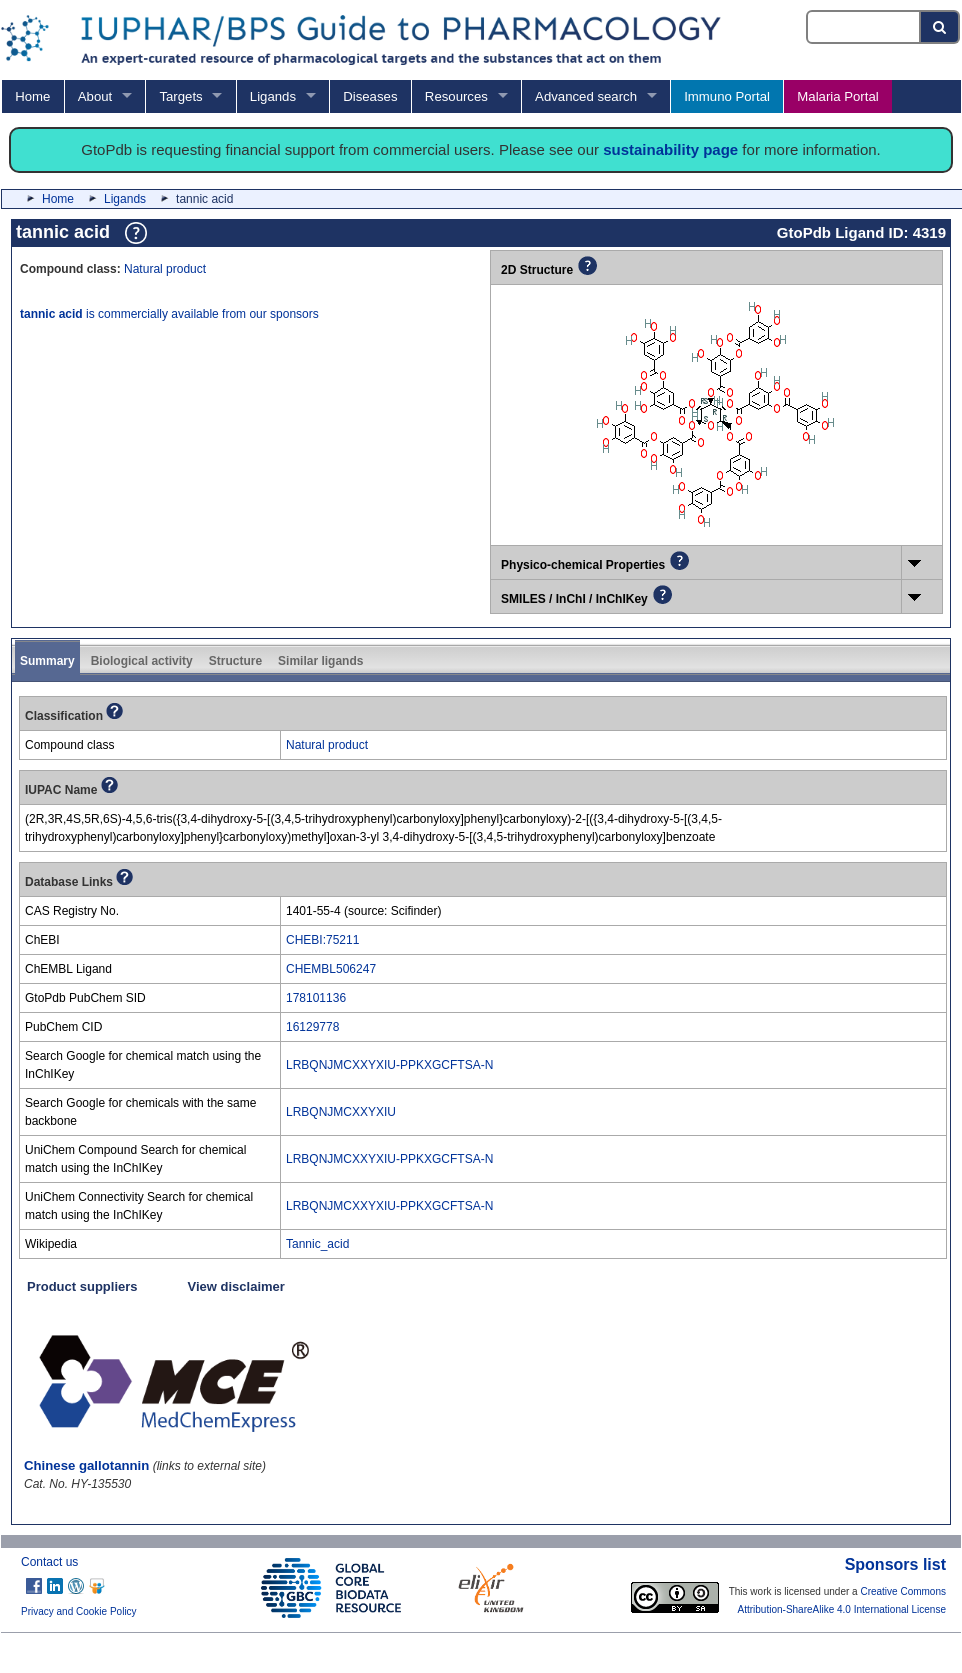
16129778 (312, 1027)
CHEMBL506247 (331, 969)
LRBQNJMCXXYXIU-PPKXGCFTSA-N (389, 1065)
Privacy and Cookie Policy (79, 1611)
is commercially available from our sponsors (169, 314)
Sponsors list (895, 1564)
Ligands (273, 96)
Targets (180, 96)
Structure (235, 661)
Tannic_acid (317, 1244)
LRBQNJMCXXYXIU (341, 1112)
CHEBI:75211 (322, 940)
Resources (456, 96)
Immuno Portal (727, 96)
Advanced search (586, 96)
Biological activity (142, 661)
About (95, 96)
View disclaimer (236, 1286)
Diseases (370, 96)
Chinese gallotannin (86, 1465)
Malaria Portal (837, 96)
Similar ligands (320, 661)
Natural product (165, 269)
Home (32, 96)
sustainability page (670, 149)
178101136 (316, 998)
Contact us (49, 1562)
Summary (47, 661)
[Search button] (940, 27)
